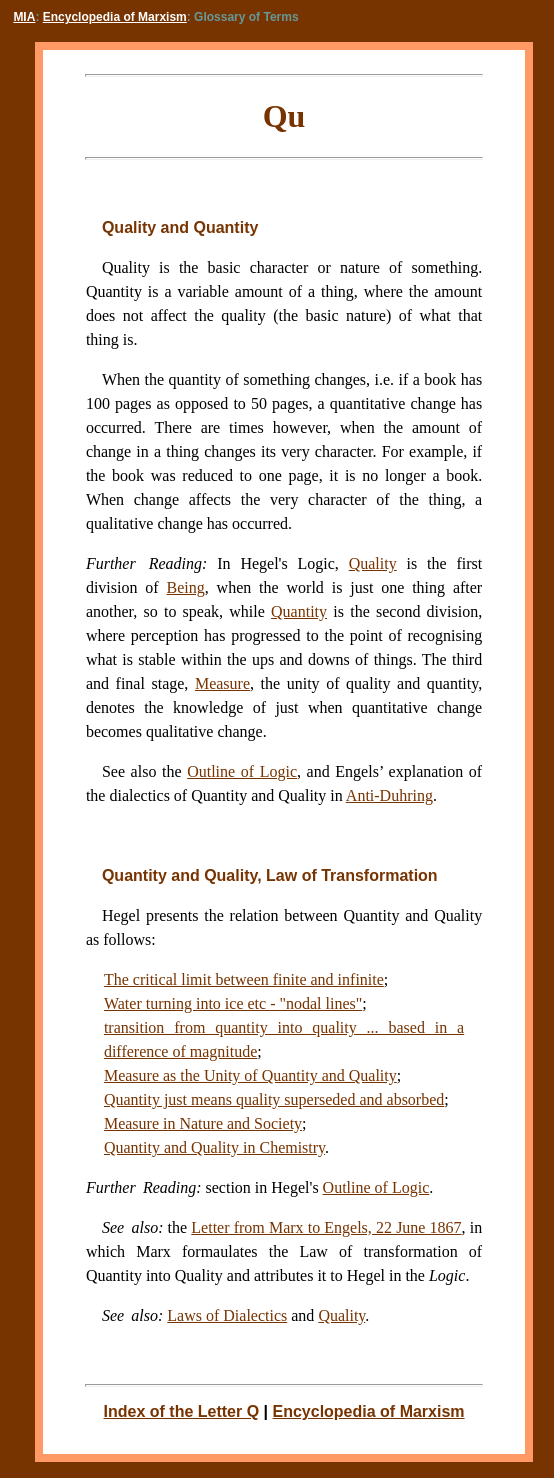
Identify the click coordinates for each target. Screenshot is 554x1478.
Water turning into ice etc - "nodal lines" (233, 1003)
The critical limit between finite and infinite (244, 979)
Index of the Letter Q (182, 1411)
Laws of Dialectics (227, 1315)
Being (186, 587)
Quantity (299, 611)
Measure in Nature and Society (203, 1123)
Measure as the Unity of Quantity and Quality (250, 1075)
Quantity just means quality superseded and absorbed (274, 1099)
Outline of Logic (376, 1187)
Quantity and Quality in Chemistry (214, 1147)
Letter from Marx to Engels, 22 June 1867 (326, 1227)
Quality (373, 563)
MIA (24, 17)
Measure (222, 683)
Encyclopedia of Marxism (115, 17)
